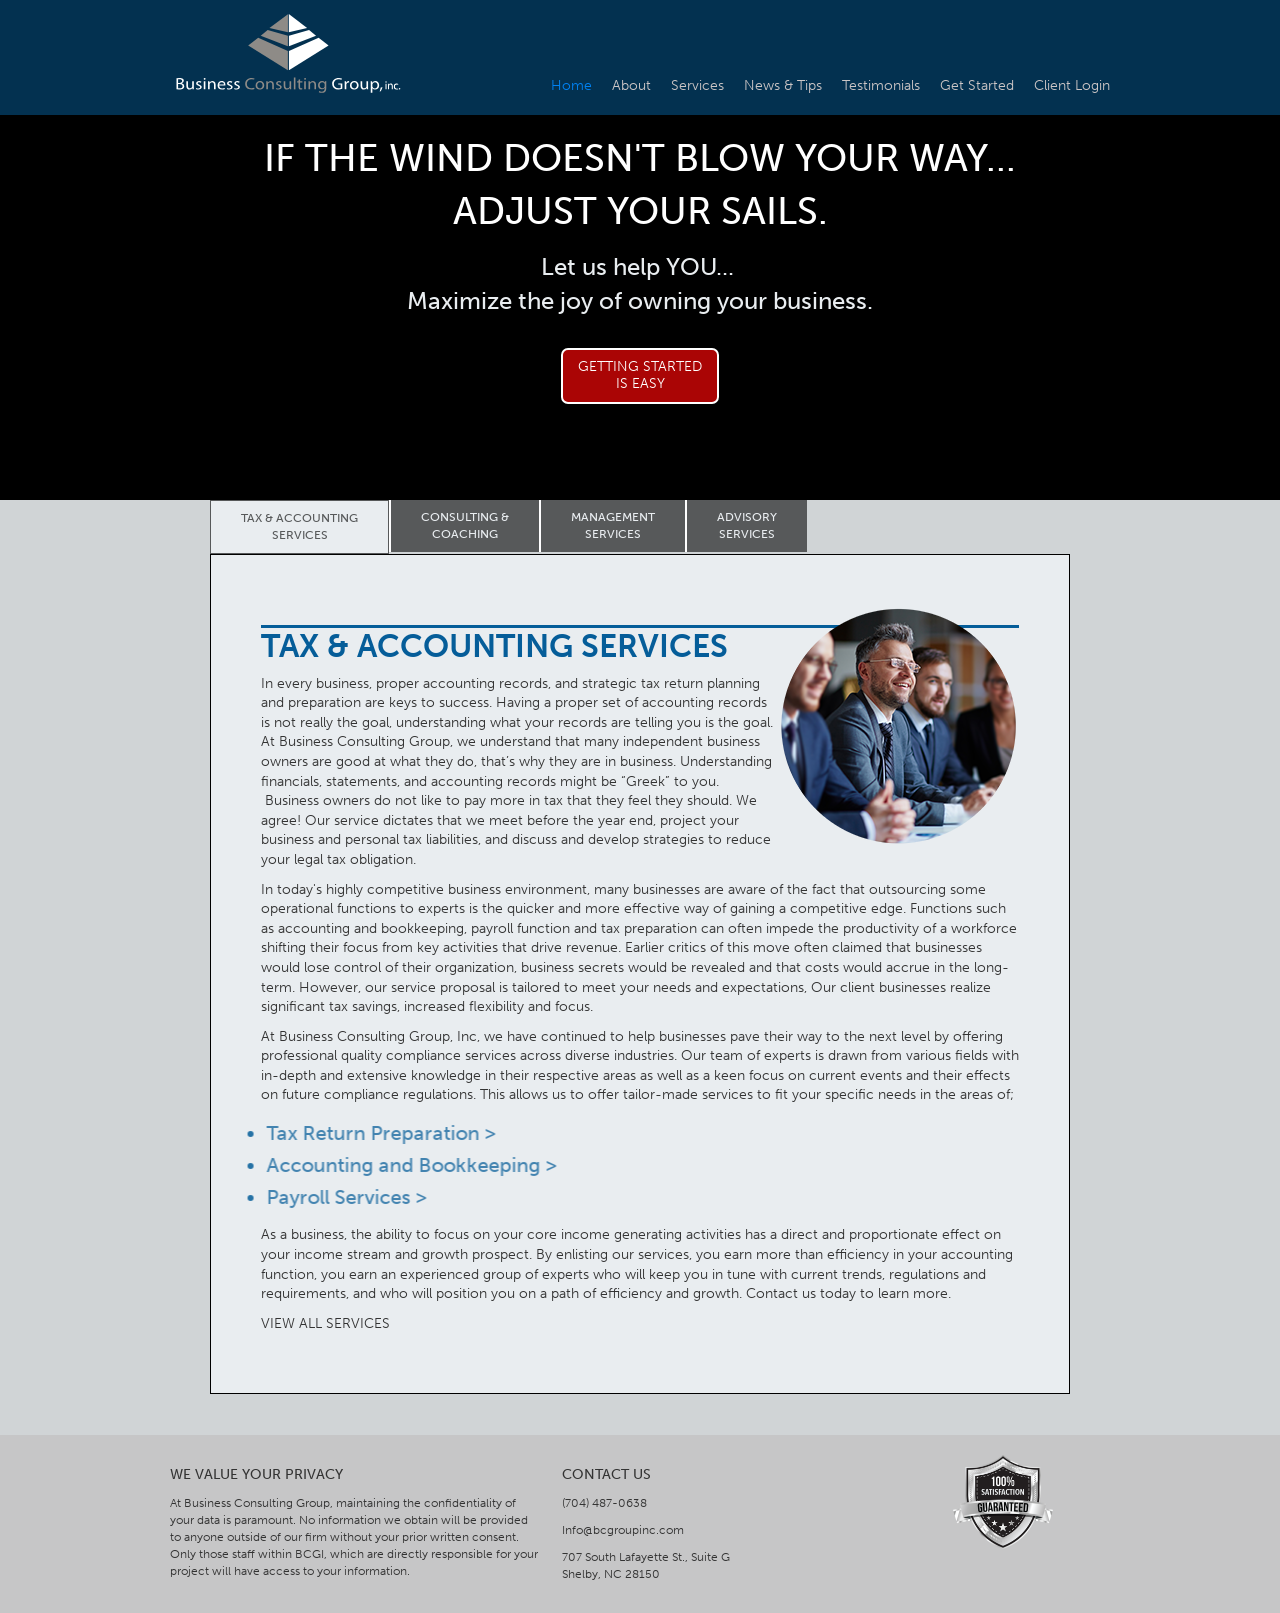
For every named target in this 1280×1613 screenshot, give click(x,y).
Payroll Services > (341, 1197)
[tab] (299, 527)
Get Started (977, 85)
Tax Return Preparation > (375, 1133)
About (631, 85)
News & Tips (783, 85)
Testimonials (881, 85)
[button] (210, 298)
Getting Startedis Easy (640, 375)
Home (571, 85)
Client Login (1072, 85)
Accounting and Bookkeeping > (406, 1165)
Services (697, 85)
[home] (287, 54)
